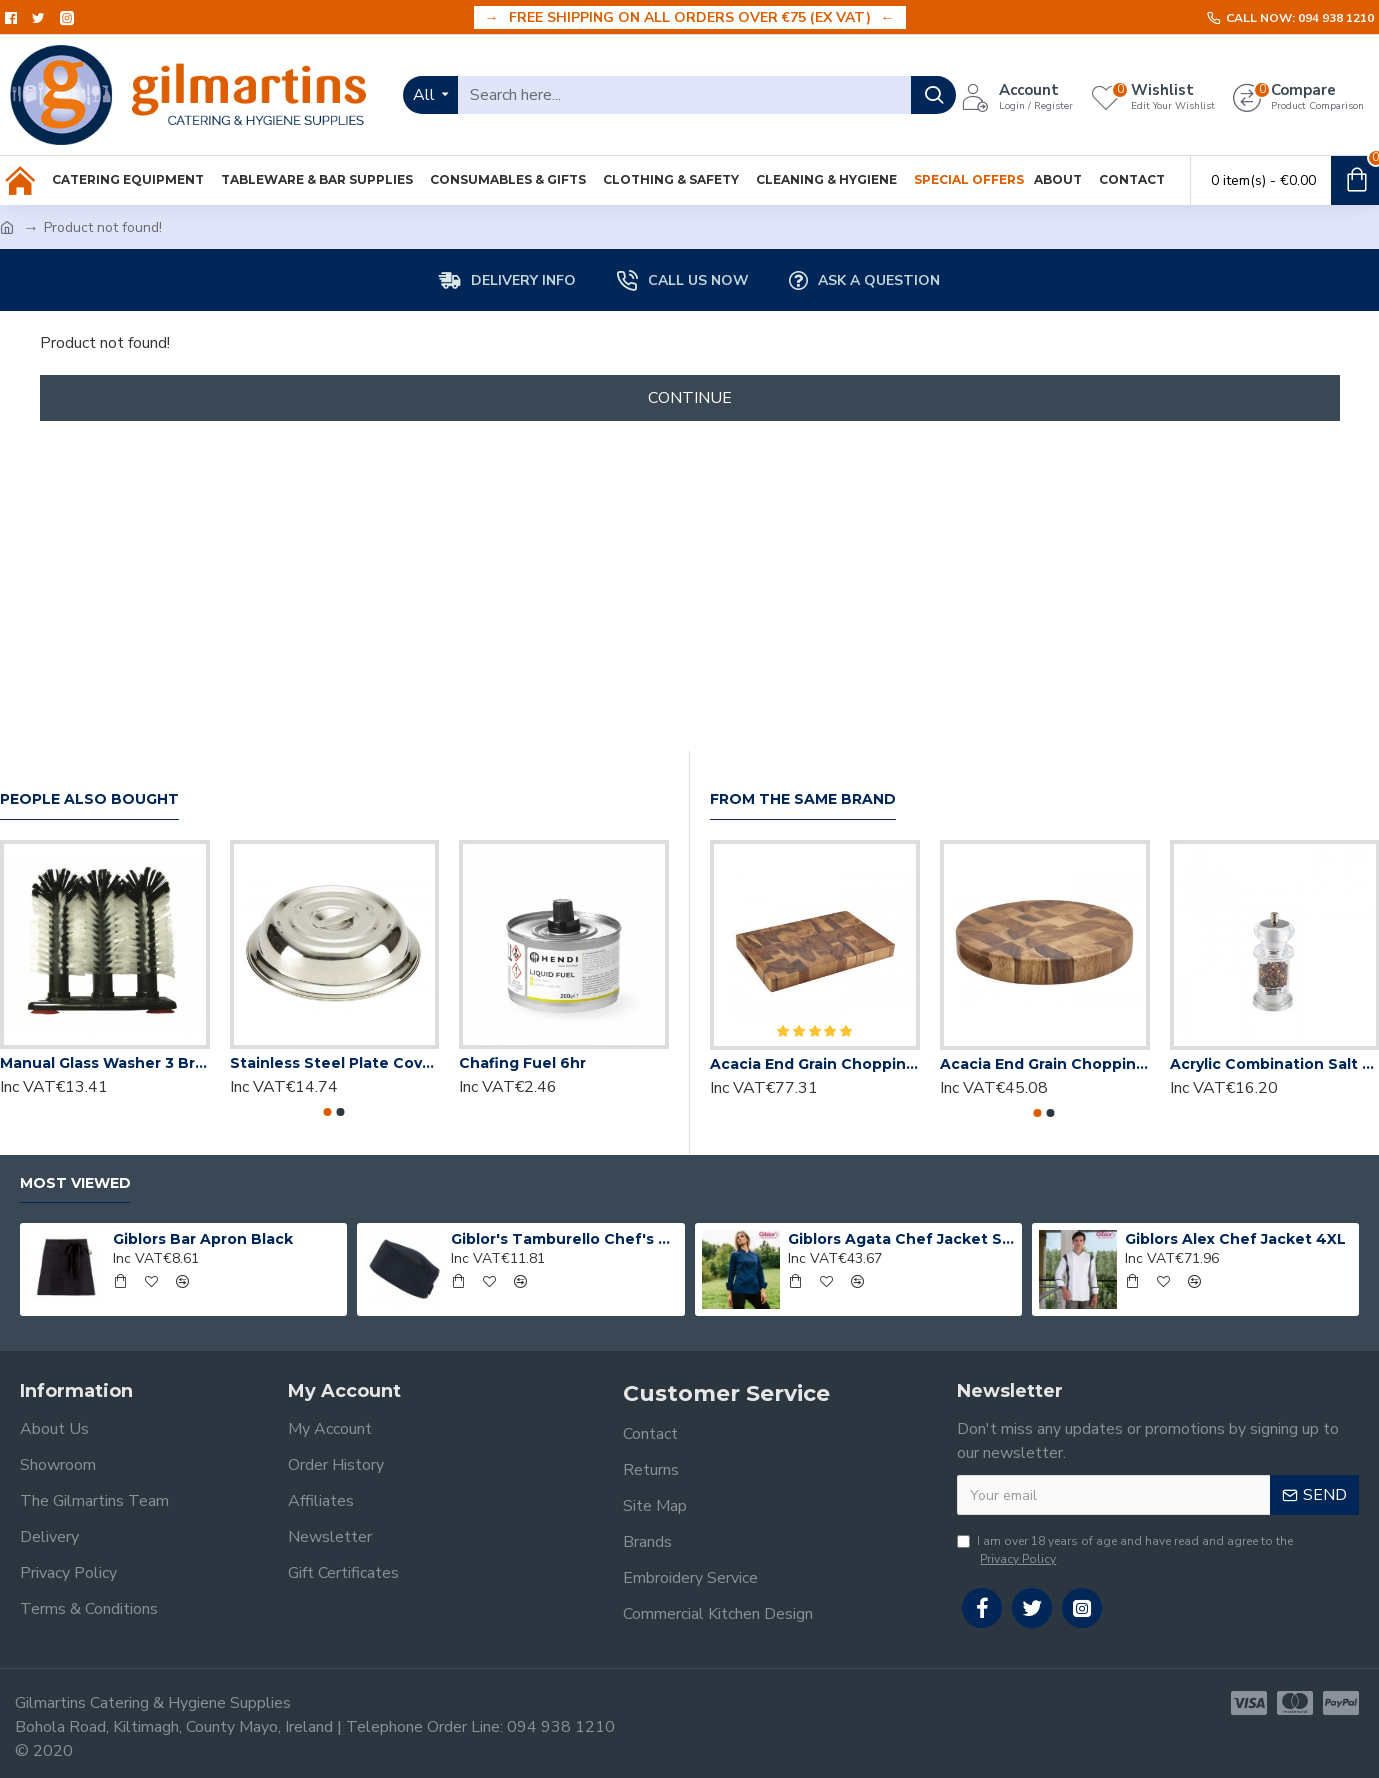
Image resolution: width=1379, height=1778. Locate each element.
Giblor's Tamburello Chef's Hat (564, 1239)
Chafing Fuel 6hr (522, 1063)
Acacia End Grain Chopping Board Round (1045, 1064)
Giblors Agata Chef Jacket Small (901, 1239)
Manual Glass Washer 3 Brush (105, 1063)
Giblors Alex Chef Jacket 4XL (1235, 1239)
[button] (328, 1112)
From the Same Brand (803, 799)
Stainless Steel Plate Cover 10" (335, 1063)
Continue (690, 398)
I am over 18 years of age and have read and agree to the (1125, 1550)
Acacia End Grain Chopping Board (815, 1064)
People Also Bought (89, 799)
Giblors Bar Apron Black (203, 1239)
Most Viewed (75, 1183)
